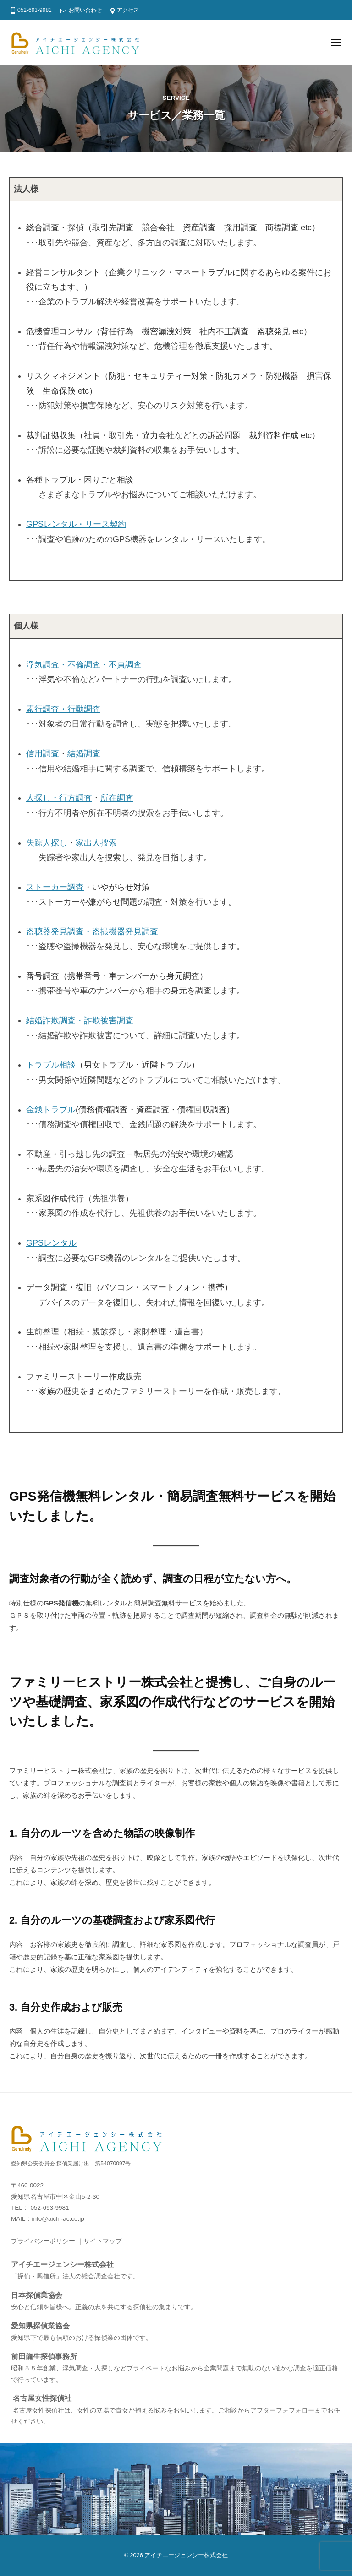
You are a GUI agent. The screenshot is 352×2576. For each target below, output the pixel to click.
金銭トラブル (51, 1109)
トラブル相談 (51, 1064)
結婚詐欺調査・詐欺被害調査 (79, 1020)
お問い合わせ (85, 10)
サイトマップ (102, 2241)
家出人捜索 (96, 842)
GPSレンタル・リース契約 (76, 524)
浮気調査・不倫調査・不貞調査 (84, 664)
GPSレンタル (51, 1242)
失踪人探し (46, 842)
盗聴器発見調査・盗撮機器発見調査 (92, 931)
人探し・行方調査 (59, 798)
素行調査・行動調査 (63, 709)
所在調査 (116, 798)
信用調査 (42, 753)
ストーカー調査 (55, 887)
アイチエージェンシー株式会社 (186, 2555)
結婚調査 (83, 753)
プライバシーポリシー (43, 2241)
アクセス (128, 10)
